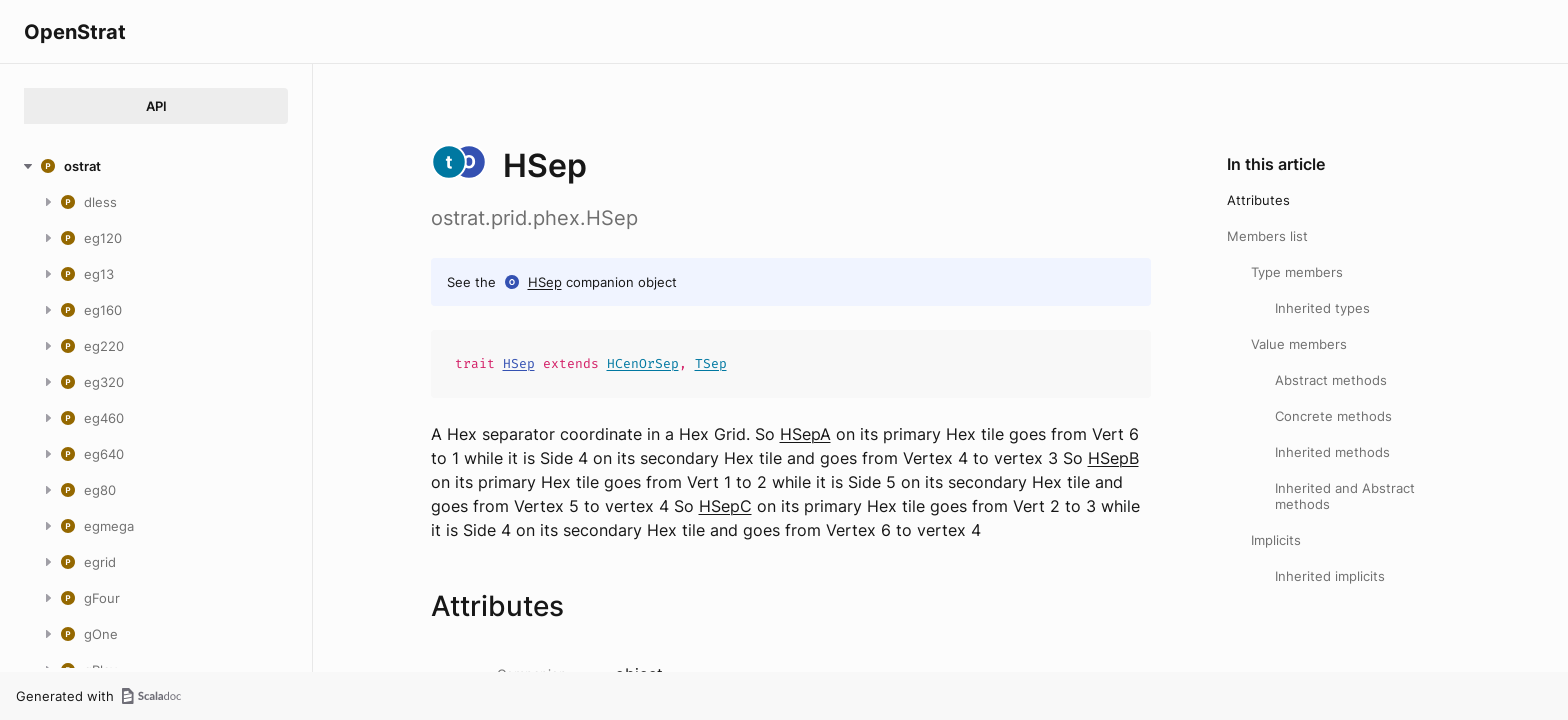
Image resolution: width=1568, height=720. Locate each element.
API (156, 106)
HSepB (1113, 458)
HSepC (725, 506)
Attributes (1258, 200)
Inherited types (1322, 308)
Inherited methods (1332, 452)
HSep (545, 282)
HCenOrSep (643, 363)
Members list (1267, 236)
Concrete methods (1333, 416)
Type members (1297, 272)
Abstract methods (1331, 380)
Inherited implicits (1330, 576)
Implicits (1276, 540)
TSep (711, 363)
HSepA (805, 434)
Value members (1299, 344)
